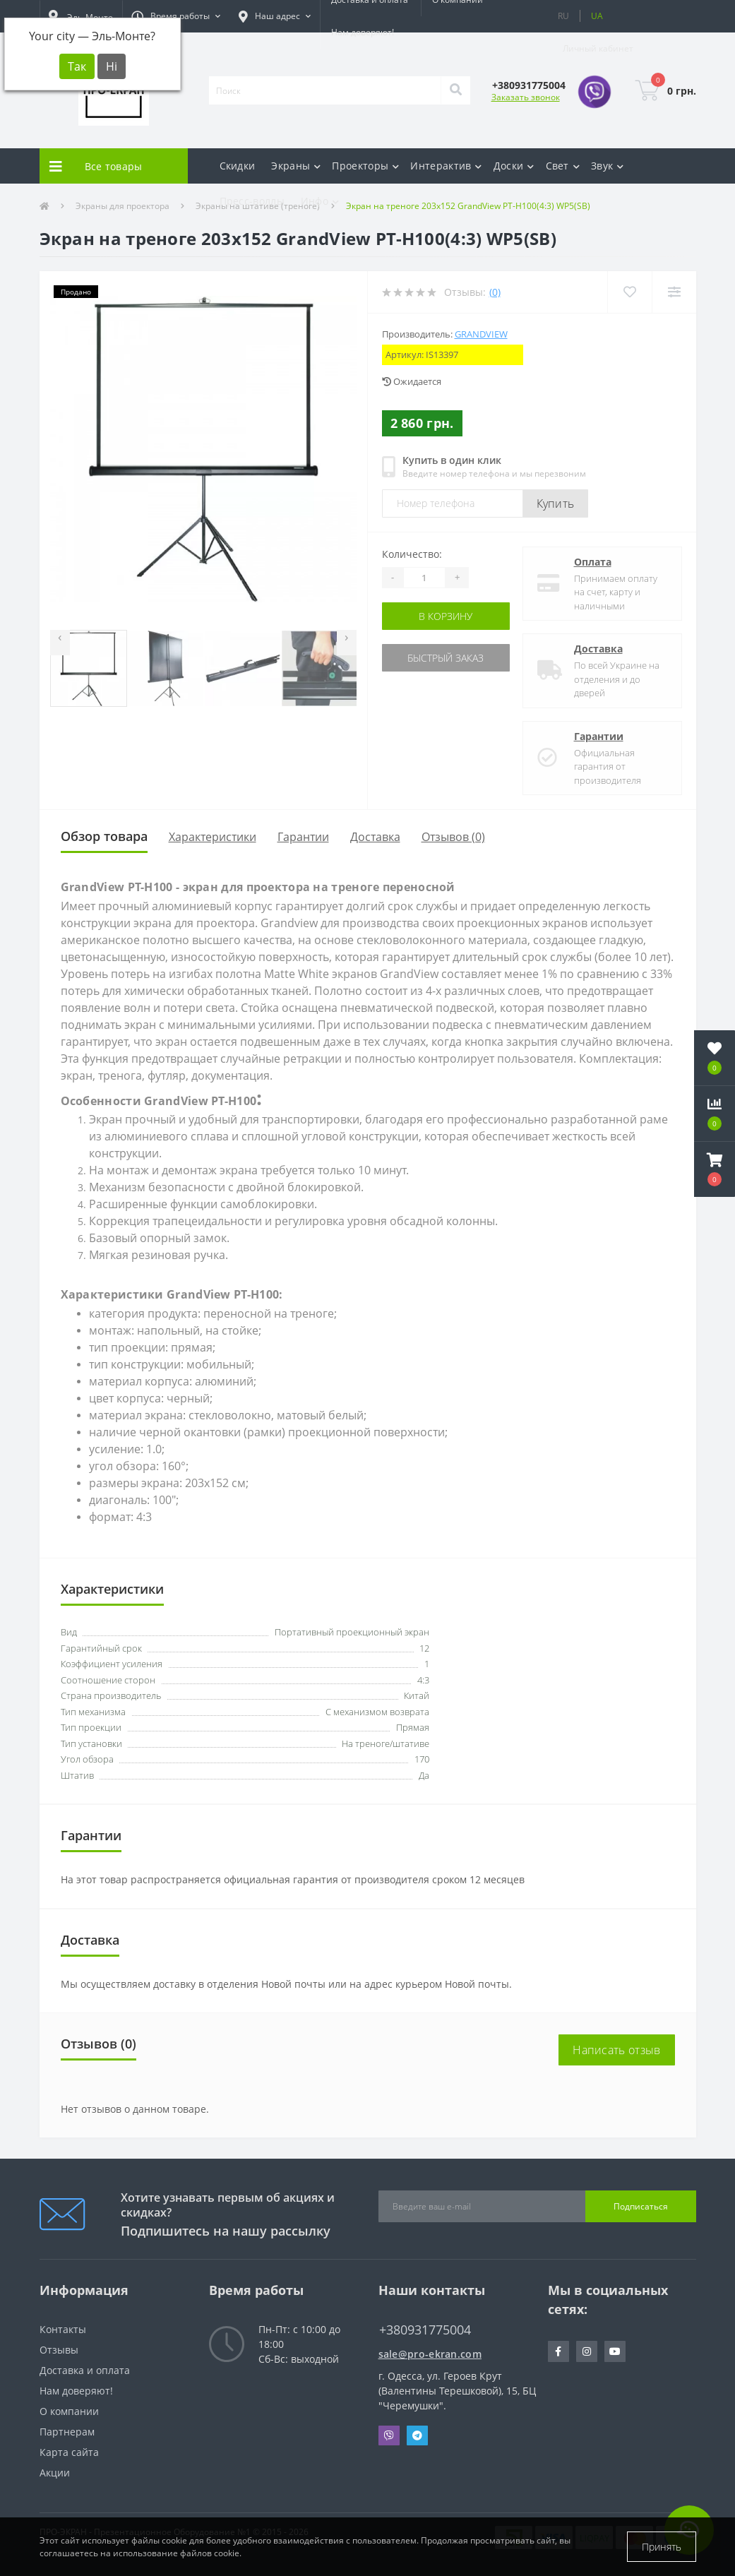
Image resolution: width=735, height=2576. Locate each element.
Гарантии (598, 736)
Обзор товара (104, 836)
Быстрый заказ (445, 657)
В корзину (445, 616)
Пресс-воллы (252, 201)
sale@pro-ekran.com (430, 2354)
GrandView (481, 334)
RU (563, 16)
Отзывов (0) (453, 837)
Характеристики (212, 837)
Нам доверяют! (362, 32)
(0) (495, 292)
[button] (175, 16)
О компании (69, 2411)
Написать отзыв (616, 2050)
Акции (55, 2472)
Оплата (592, 561)
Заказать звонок (525, 97)
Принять (661, 2546)
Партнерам (67, 2431)
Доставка (598, 648)
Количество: (412, 554)
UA (597, 16)
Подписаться (641, 2206)
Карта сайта (69, 2452)
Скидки (238, 165)
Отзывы (59, 2349)
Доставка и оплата (85, 2370)
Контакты (63, 2329)
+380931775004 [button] (425, 2330)
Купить (556, 503)
